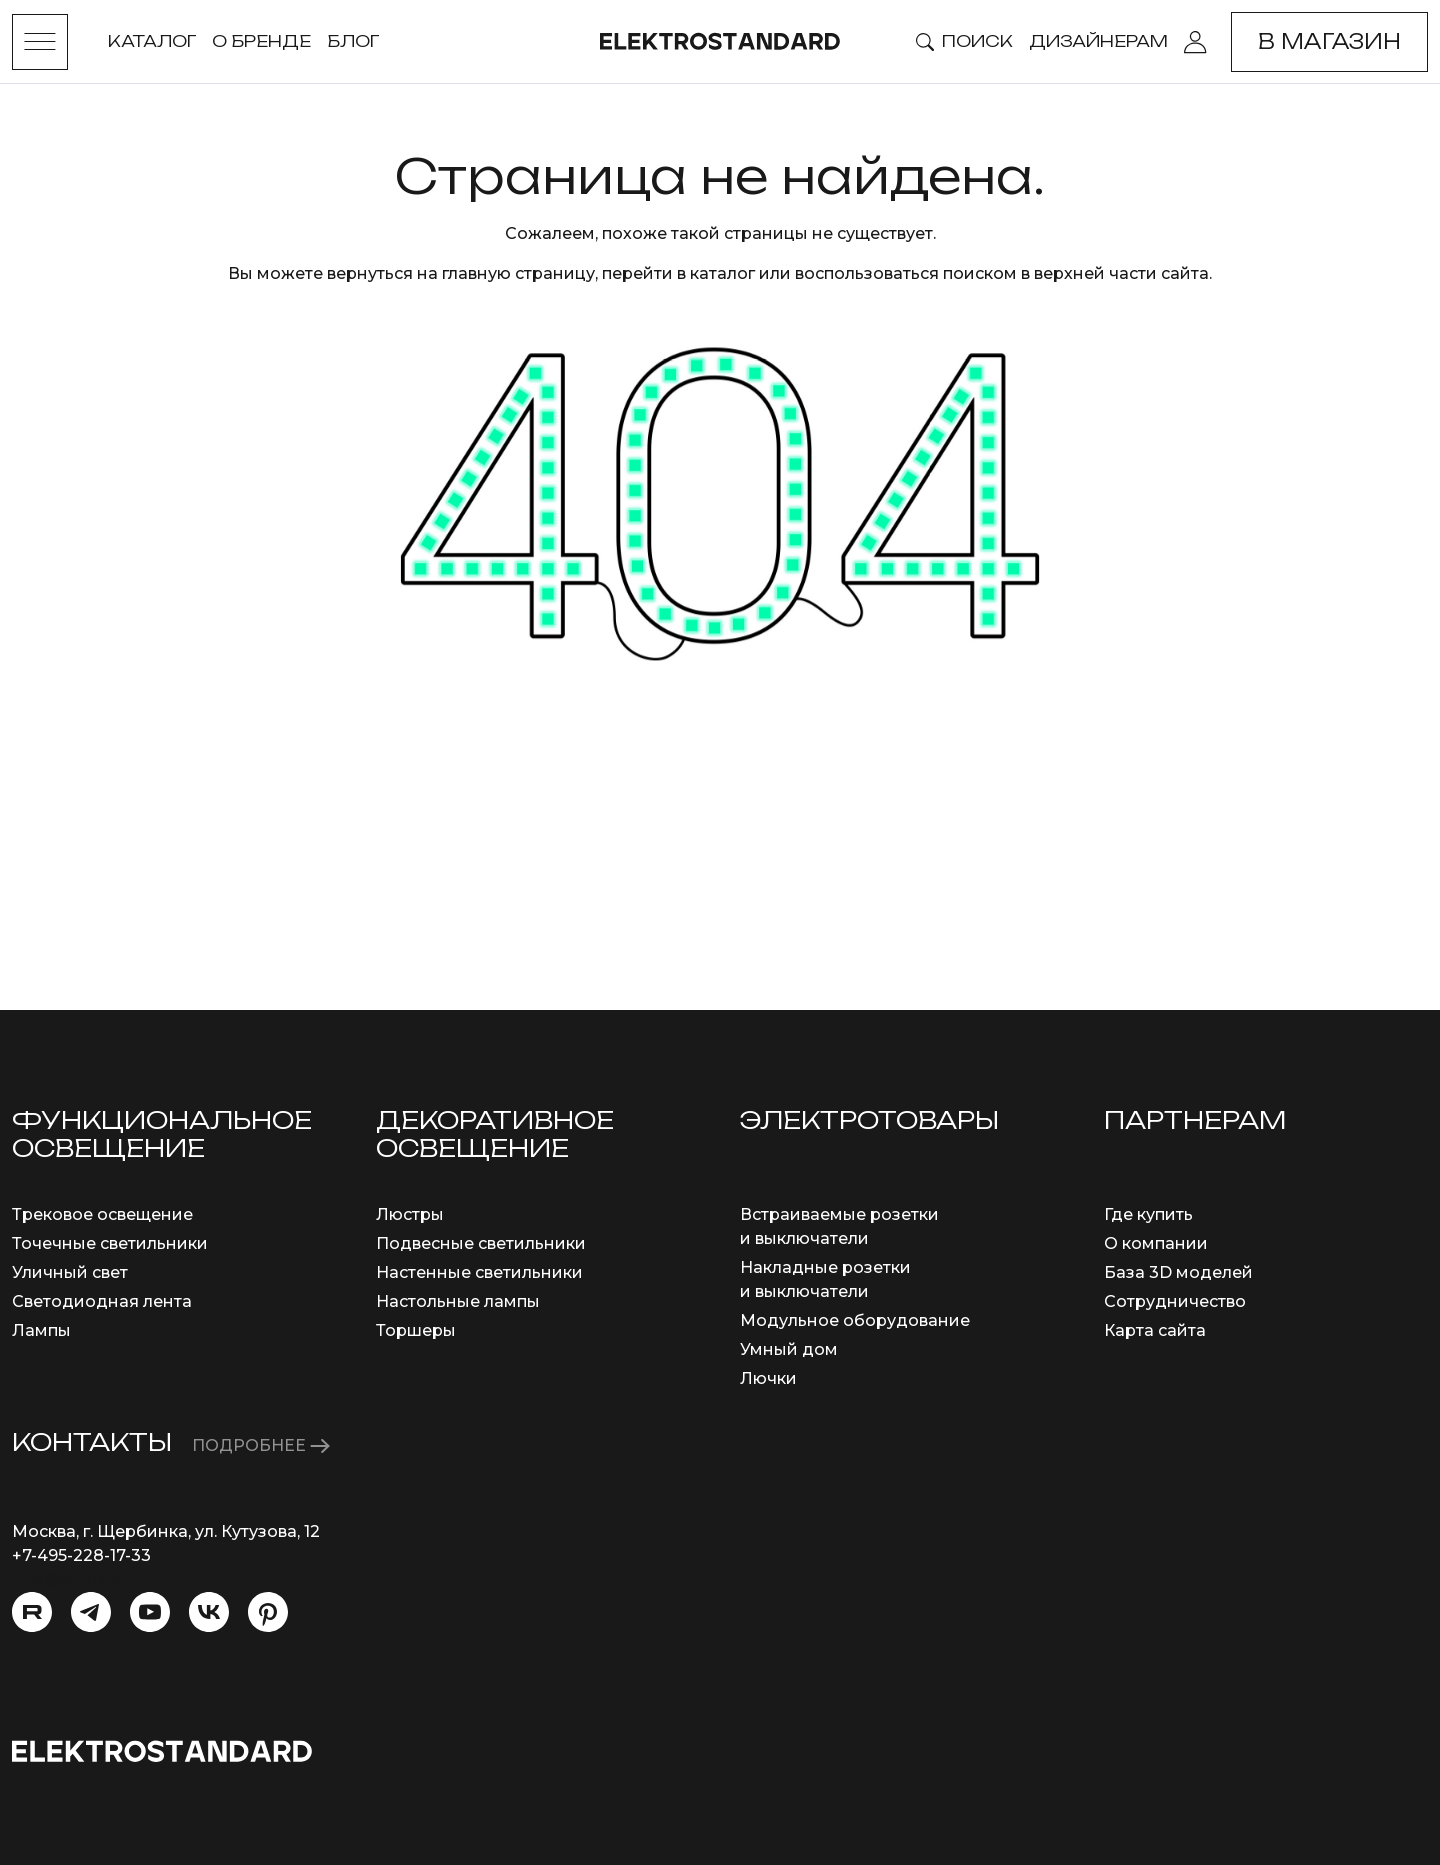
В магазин (1329, 41)
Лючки (768, 1378)
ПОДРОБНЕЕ (261, 1445)
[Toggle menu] (40, 42)
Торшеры (416, 1330)
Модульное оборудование (855, 1320)
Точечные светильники (110, 1243)
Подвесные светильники (481, 1243)
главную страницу (518, 273)
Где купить (1148, 1214)
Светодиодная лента (102, 1301)
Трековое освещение (102, 1214)
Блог (353, 41)
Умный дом (789, 1349)
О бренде (261, 41)
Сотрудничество (1175, 1301)
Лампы (41, 1330)
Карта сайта (1155, 1330)
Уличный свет (70, 1272)
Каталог (152, 41)
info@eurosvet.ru (81, 1579)
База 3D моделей (1178, 1272)
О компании (1156, 1243)
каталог (722, 273)
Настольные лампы (458, 1301)
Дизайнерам (1098, 41)
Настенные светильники (479, 1272)
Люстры (410, 1214)
